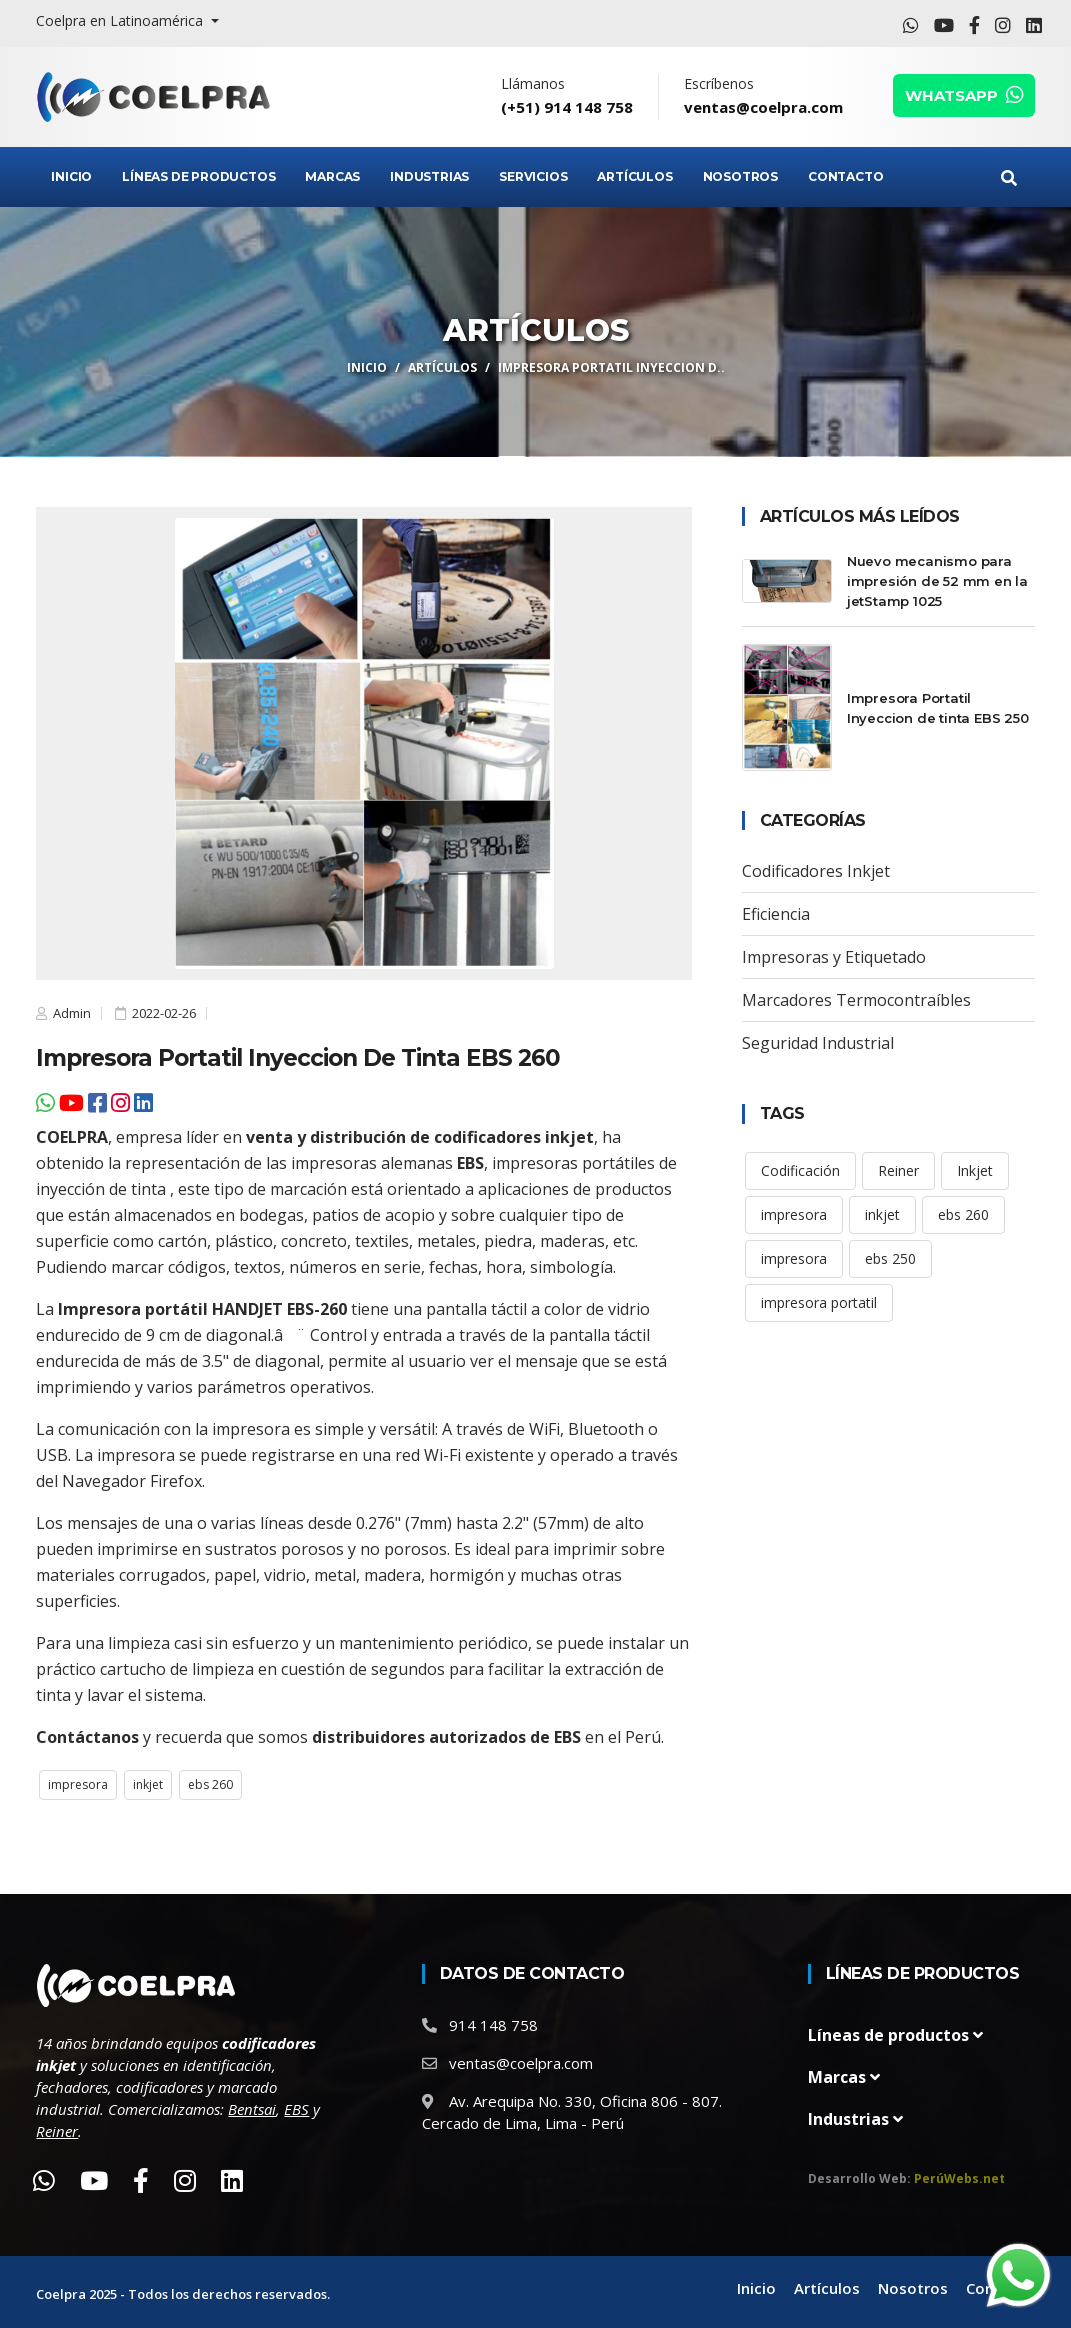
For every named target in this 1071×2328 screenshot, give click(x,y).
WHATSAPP (964, 95)
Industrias (429, 176)
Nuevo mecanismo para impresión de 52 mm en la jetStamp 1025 (937, 581)
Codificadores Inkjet (816, 871)
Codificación (800, 1170)
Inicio (71, 176)
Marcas (332, 176)
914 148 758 (493, 2025)
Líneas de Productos (198, 176)
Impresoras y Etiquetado (834, 957)
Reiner (898, 1170)
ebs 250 (890, 1258)
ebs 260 (210, 1784)
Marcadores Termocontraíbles (856, 1000)
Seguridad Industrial (818, 1043)
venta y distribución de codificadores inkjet (420, 1137)
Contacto (845, 176)
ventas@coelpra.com (763, 107)
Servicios (533, 176)
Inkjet (975, 1170)
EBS (470, 1163)
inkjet (148, 1784)
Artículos (634, 176)
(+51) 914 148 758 (567, 107)
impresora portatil (819, 1302)
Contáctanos (87, 1737)
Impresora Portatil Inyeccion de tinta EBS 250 (938, 708)
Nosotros (740, 176)
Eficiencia (776, 914)
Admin (70, 1013)
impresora (78, 1784)
